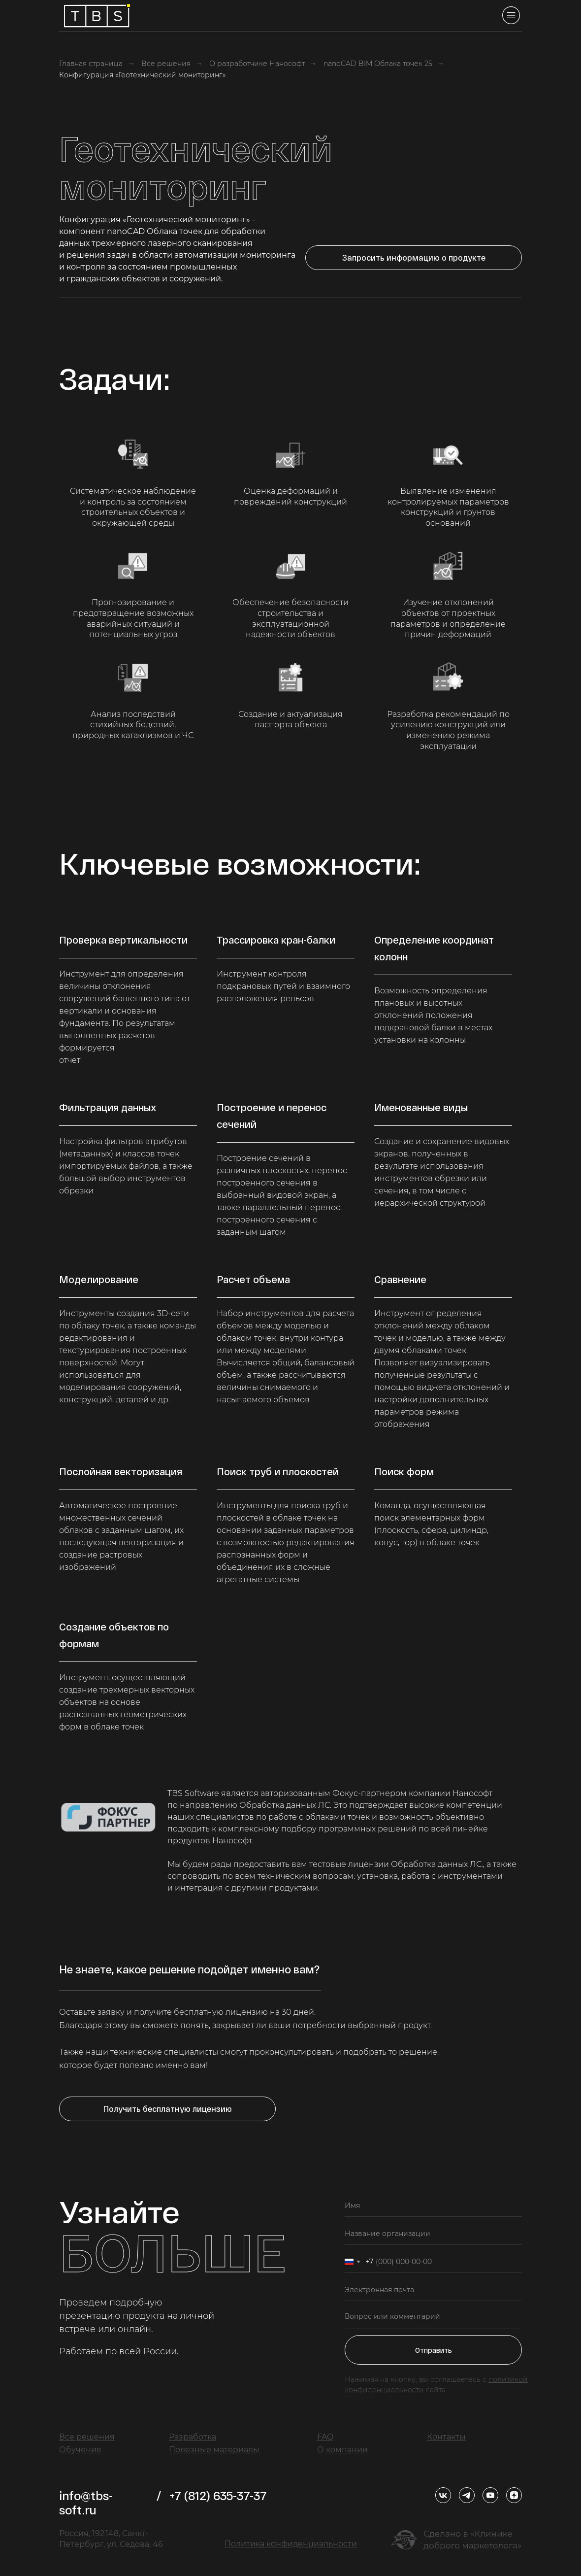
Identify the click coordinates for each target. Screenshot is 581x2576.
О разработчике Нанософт (257, 63)
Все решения (166, 63)
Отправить (433, 2350)
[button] (413, 257)
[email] (433, 2290)
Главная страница (91, 63)
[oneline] (433, 2234)
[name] (433, 2206)
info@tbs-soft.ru (86, 2502)
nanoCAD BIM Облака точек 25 (377, 63)
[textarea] (433, 2318)
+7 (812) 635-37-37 (218, 2495)
